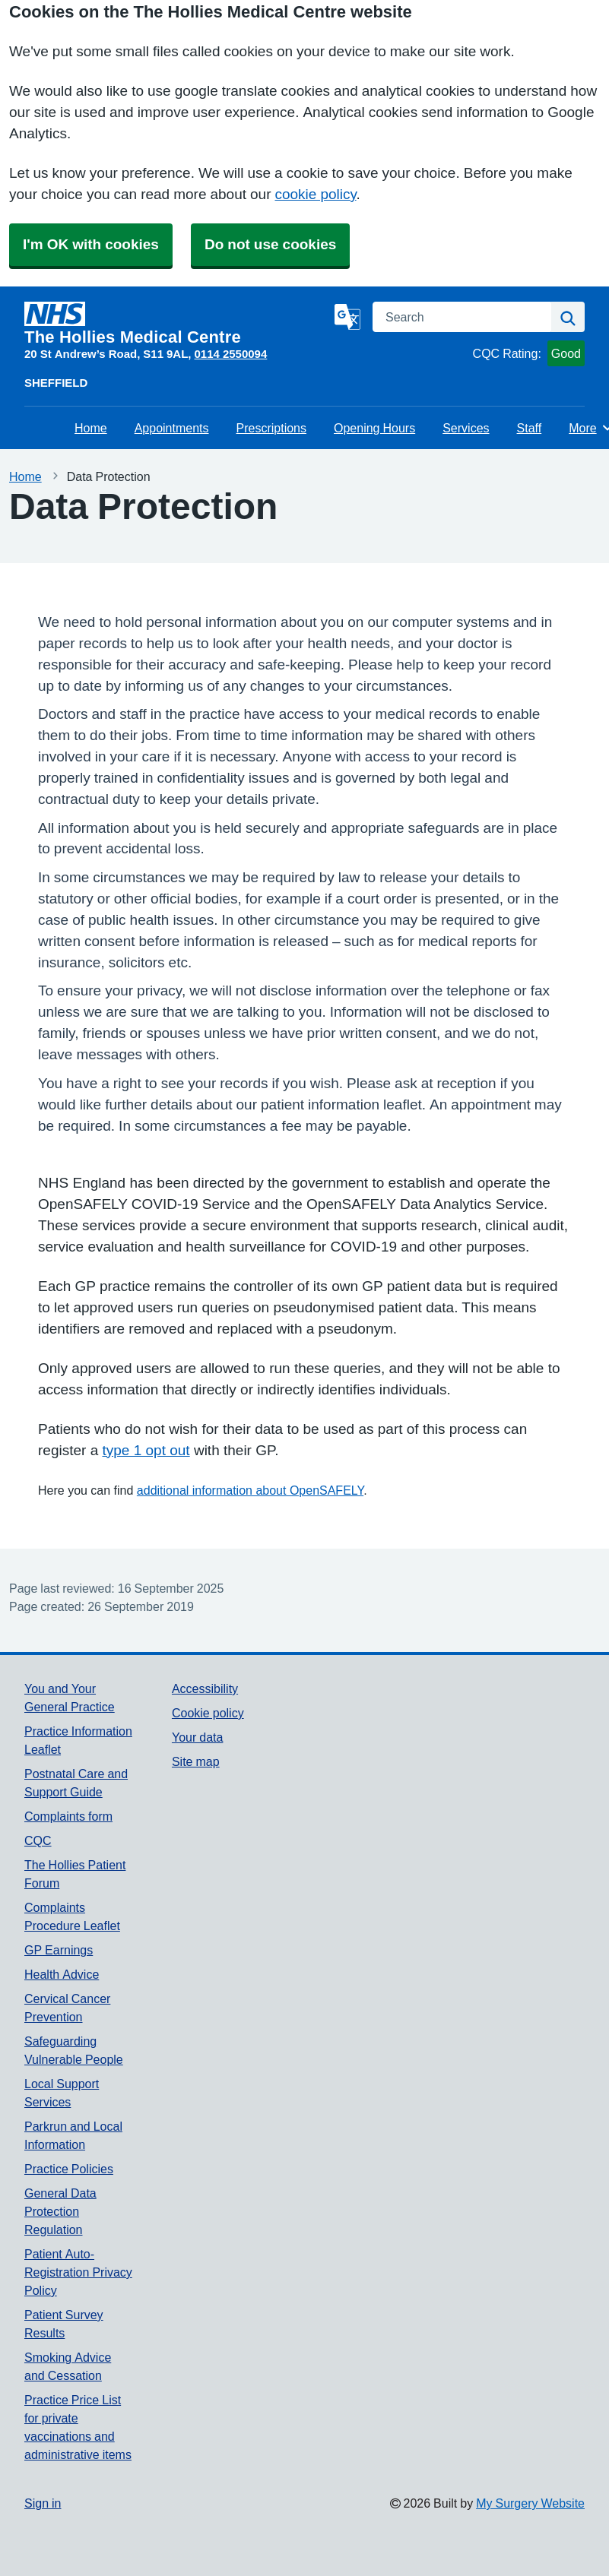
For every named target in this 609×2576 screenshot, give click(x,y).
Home (91, 428)
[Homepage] (176, 324)
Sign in (42, 2503)
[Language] (347, 317)
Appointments (172, 428)
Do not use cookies (270, 244)
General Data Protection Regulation (60, 2211)
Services (465, 428)
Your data (197, 1737)
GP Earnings (58, 1950)
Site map (196, 1761)
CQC (38, 1840)
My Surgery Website (530, 2503)
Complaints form (68, 1816)
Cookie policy (208, 1713)
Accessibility (205, 1688)
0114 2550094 (231, 353)
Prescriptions (271, 428)
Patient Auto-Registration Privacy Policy (78, 2272)
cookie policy (315, 194)
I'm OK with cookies (91, 244)
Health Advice (61, 1974)
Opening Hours (374, 428)
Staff (529, 428)
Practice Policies (68, 2169)
